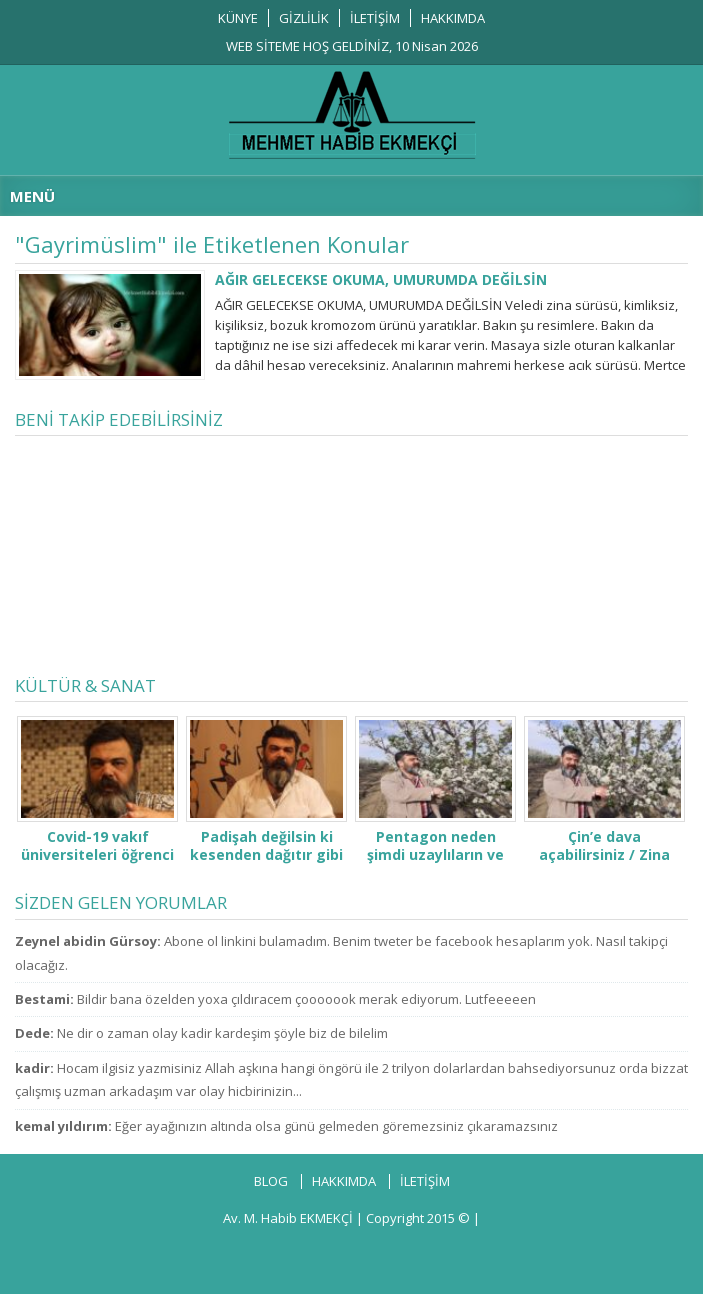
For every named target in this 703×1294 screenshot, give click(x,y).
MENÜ (32, 196)
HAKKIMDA (453, 18)
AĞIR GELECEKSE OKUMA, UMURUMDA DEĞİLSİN (381, 279)
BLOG (271, 1181)
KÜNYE (238, 18)
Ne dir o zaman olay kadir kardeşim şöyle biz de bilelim (222, 1033)
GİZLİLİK (304, 18)
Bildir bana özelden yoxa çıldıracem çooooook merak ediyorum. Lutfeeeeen (306, 999)
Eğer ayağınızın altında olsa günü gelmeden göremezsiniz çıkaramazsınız (336, 1126)
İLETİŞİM (375, 18)
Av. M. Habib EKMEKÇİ (288, 1218)
